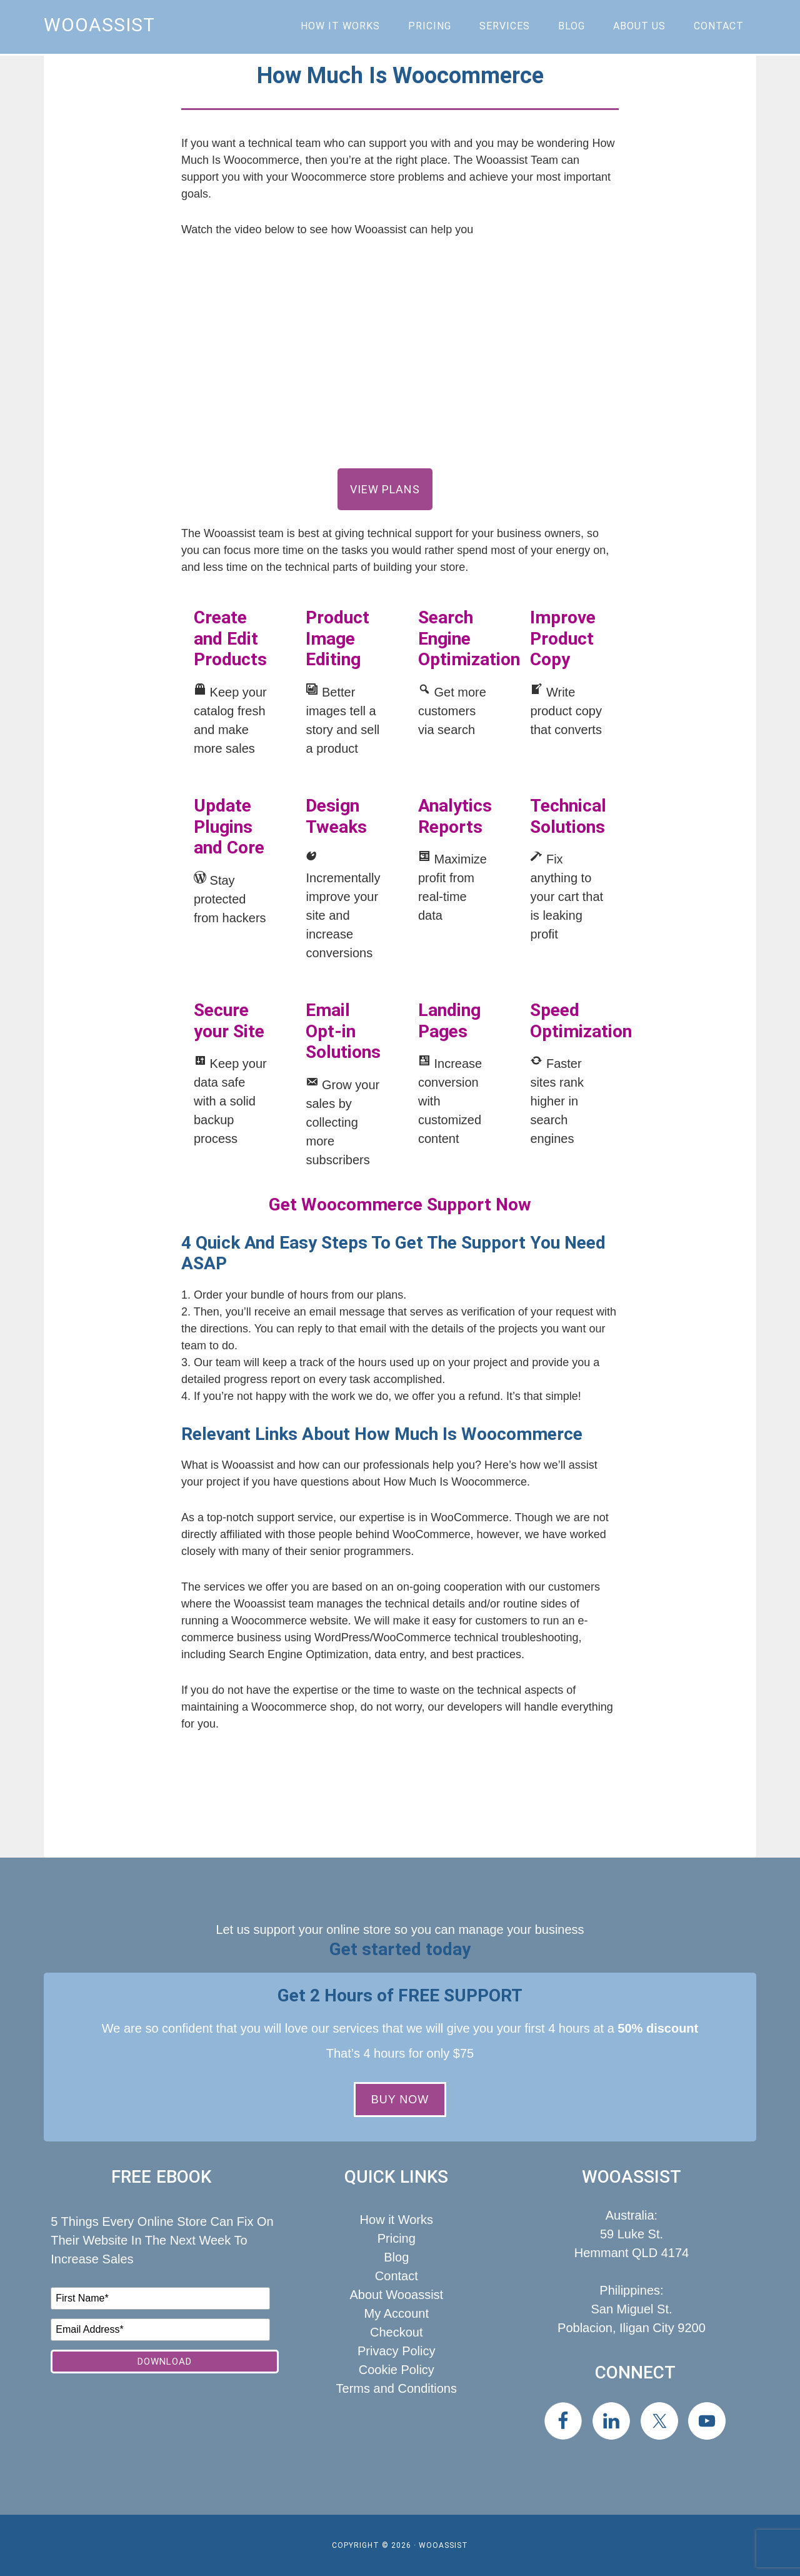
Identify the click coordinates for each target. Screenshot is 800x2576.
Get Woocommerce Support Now (400, 1204)
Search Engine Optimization (469, 638)
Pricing (397, 2238)
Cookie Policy (396, 2370)
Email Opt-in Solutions (343, 1031)
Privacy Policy (396, 2351)
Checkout (396, 2332)
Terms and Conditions (396, 2388)
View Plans (385, 489)
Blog (396, 2257)
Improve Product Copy (563, 638)
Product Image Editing (337, 638)
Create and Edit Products (230, 638)
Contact (396, 2276)
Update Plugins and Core (229, 826)
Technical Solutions (568, 816)
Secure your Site (229, 1021)
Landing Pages (449, 1021)
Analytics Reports (455, 816)
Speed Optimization (581, 1021)
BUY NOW (400, 2099)
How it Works (396, 2219)
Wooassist (99, 25)
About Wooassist (396, 2295)
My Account (396, 2313)
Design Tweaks (336, 816)
